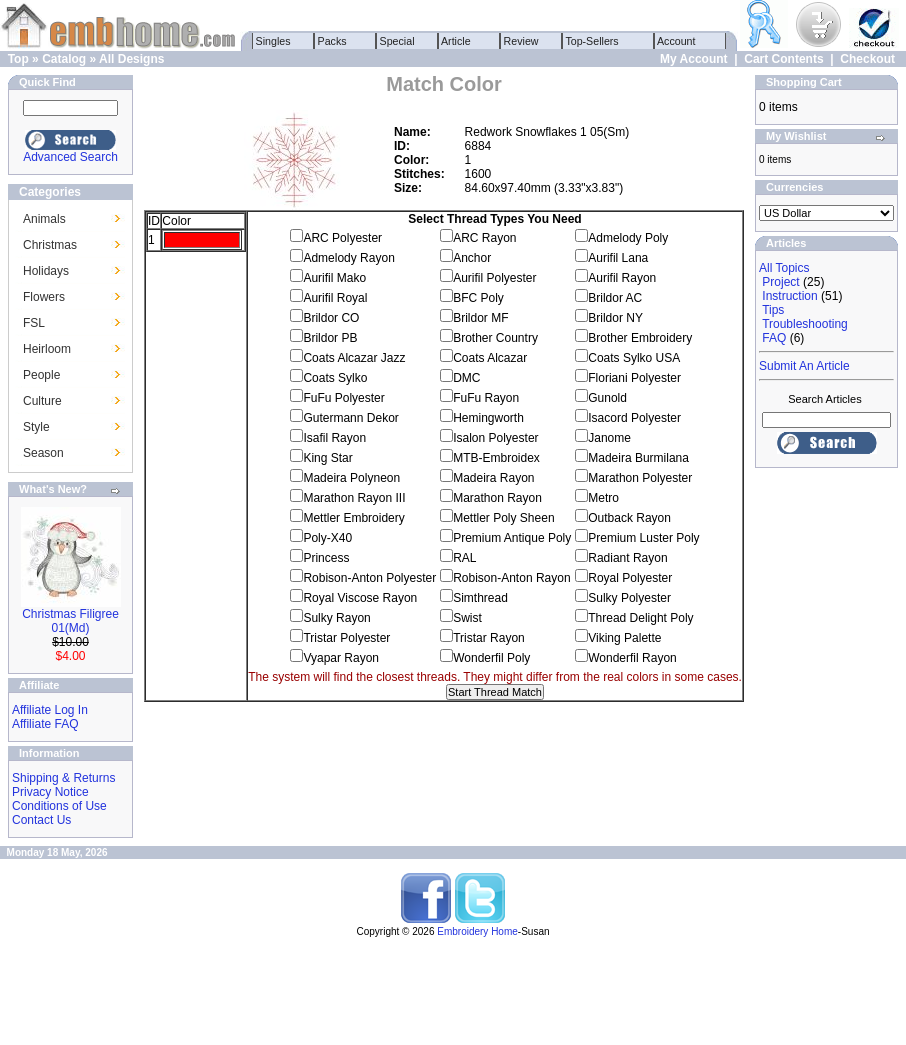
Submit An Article (804, 366)
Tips (773, 310)
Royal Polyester (630, 578)
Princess (326, 558)
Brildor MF (480, 318)
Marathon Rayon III (354, 498)
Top (18, 59)
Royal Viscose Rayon (360, 598)
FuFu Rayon (486, 398)
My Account (694, 59)
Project (780, 282)
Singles (273, 41)
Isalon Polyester (495, 438)
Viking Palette (624, 638)
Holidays (46, 271)
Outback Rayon (629, 518)
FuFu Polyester (343, 398)
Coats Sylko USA (634, 358)
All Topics (784, 268)
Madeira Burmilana (638, 458)
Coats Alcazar (490, 358)
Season (43, 453)
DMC (466, 378)
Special (397, 41)
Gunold (607, 398)
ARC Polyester (342, 238)
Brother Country (495, 338)
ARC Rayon (484, 238)
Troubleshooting (805, 324)
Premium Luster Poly (643, 538)
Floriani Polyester (634, 378)
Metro (603, 498)
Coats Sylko (335, 378)
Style (36, 427)
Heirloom (47, 349)
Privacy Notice (50, 792)
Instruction (789, 296)
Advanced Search (70, 157)
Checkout (867, 59)
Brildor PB (330, 338)
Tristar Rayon (489, 638)
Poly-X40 (327, 538)
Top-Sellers (592, 41)
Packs (332, 41)
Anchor (472, 258)
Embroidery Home (477, 931)
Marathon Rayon (497, 498)
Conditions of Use (59, 806)
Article (456, 41)
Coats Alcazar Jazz (354, 358)
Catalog (64, 59)
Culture (42, 401)
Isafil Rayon (334, 438)
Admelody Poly (628, 238)
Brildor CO (331, 318)
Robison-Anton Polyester (369, 578)
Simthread (480, 598)
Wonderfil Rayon (632, 658)
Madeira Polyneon (351, 478)
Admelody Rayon (348, 258)
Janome (609, 438)
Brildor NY (615, 318)
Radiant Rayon (627, 558)
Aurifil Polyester (494, 278)
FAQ (774, 338)
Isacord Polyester (634, 418)
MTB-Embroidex (496, 458)
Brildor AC (615, 298)
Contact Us (41, 820)
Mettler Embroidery (353, 518)
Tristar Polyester (346, 638)
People (41, 375)
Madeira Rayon (493, 478)
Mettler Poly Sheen (503, 518)
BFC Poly (478, 298)
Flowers (44, 297)
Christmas (50, 245)
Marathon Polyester (640, 478)
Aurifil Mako (334, 278)
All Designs (131, 59)
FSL (34, 323)
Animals (44, 219)
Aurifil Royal (335, 298)
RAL (464, 558)
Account (677, 41)
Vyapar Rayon (341, 658)
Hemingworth (488, 418)
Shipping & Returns (63, 778)
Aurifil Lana (618, 258)
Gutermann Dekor (350, 418)
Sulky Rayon (336, 618)
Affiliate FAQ (45, 724)
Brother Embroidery (640, 338)
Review (521, 41)
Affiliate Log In (50, 710)
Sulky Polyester (629, 598)
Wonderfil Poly (491, 658)
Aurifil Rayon (622, 278)
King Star (327, 458)
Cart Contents (783, 59)
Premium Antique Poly (512, 538)
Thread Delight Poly (640, 618)
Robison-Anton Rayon (511, 578)
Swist (467, 618)
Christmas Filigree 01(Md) (70, 621)
